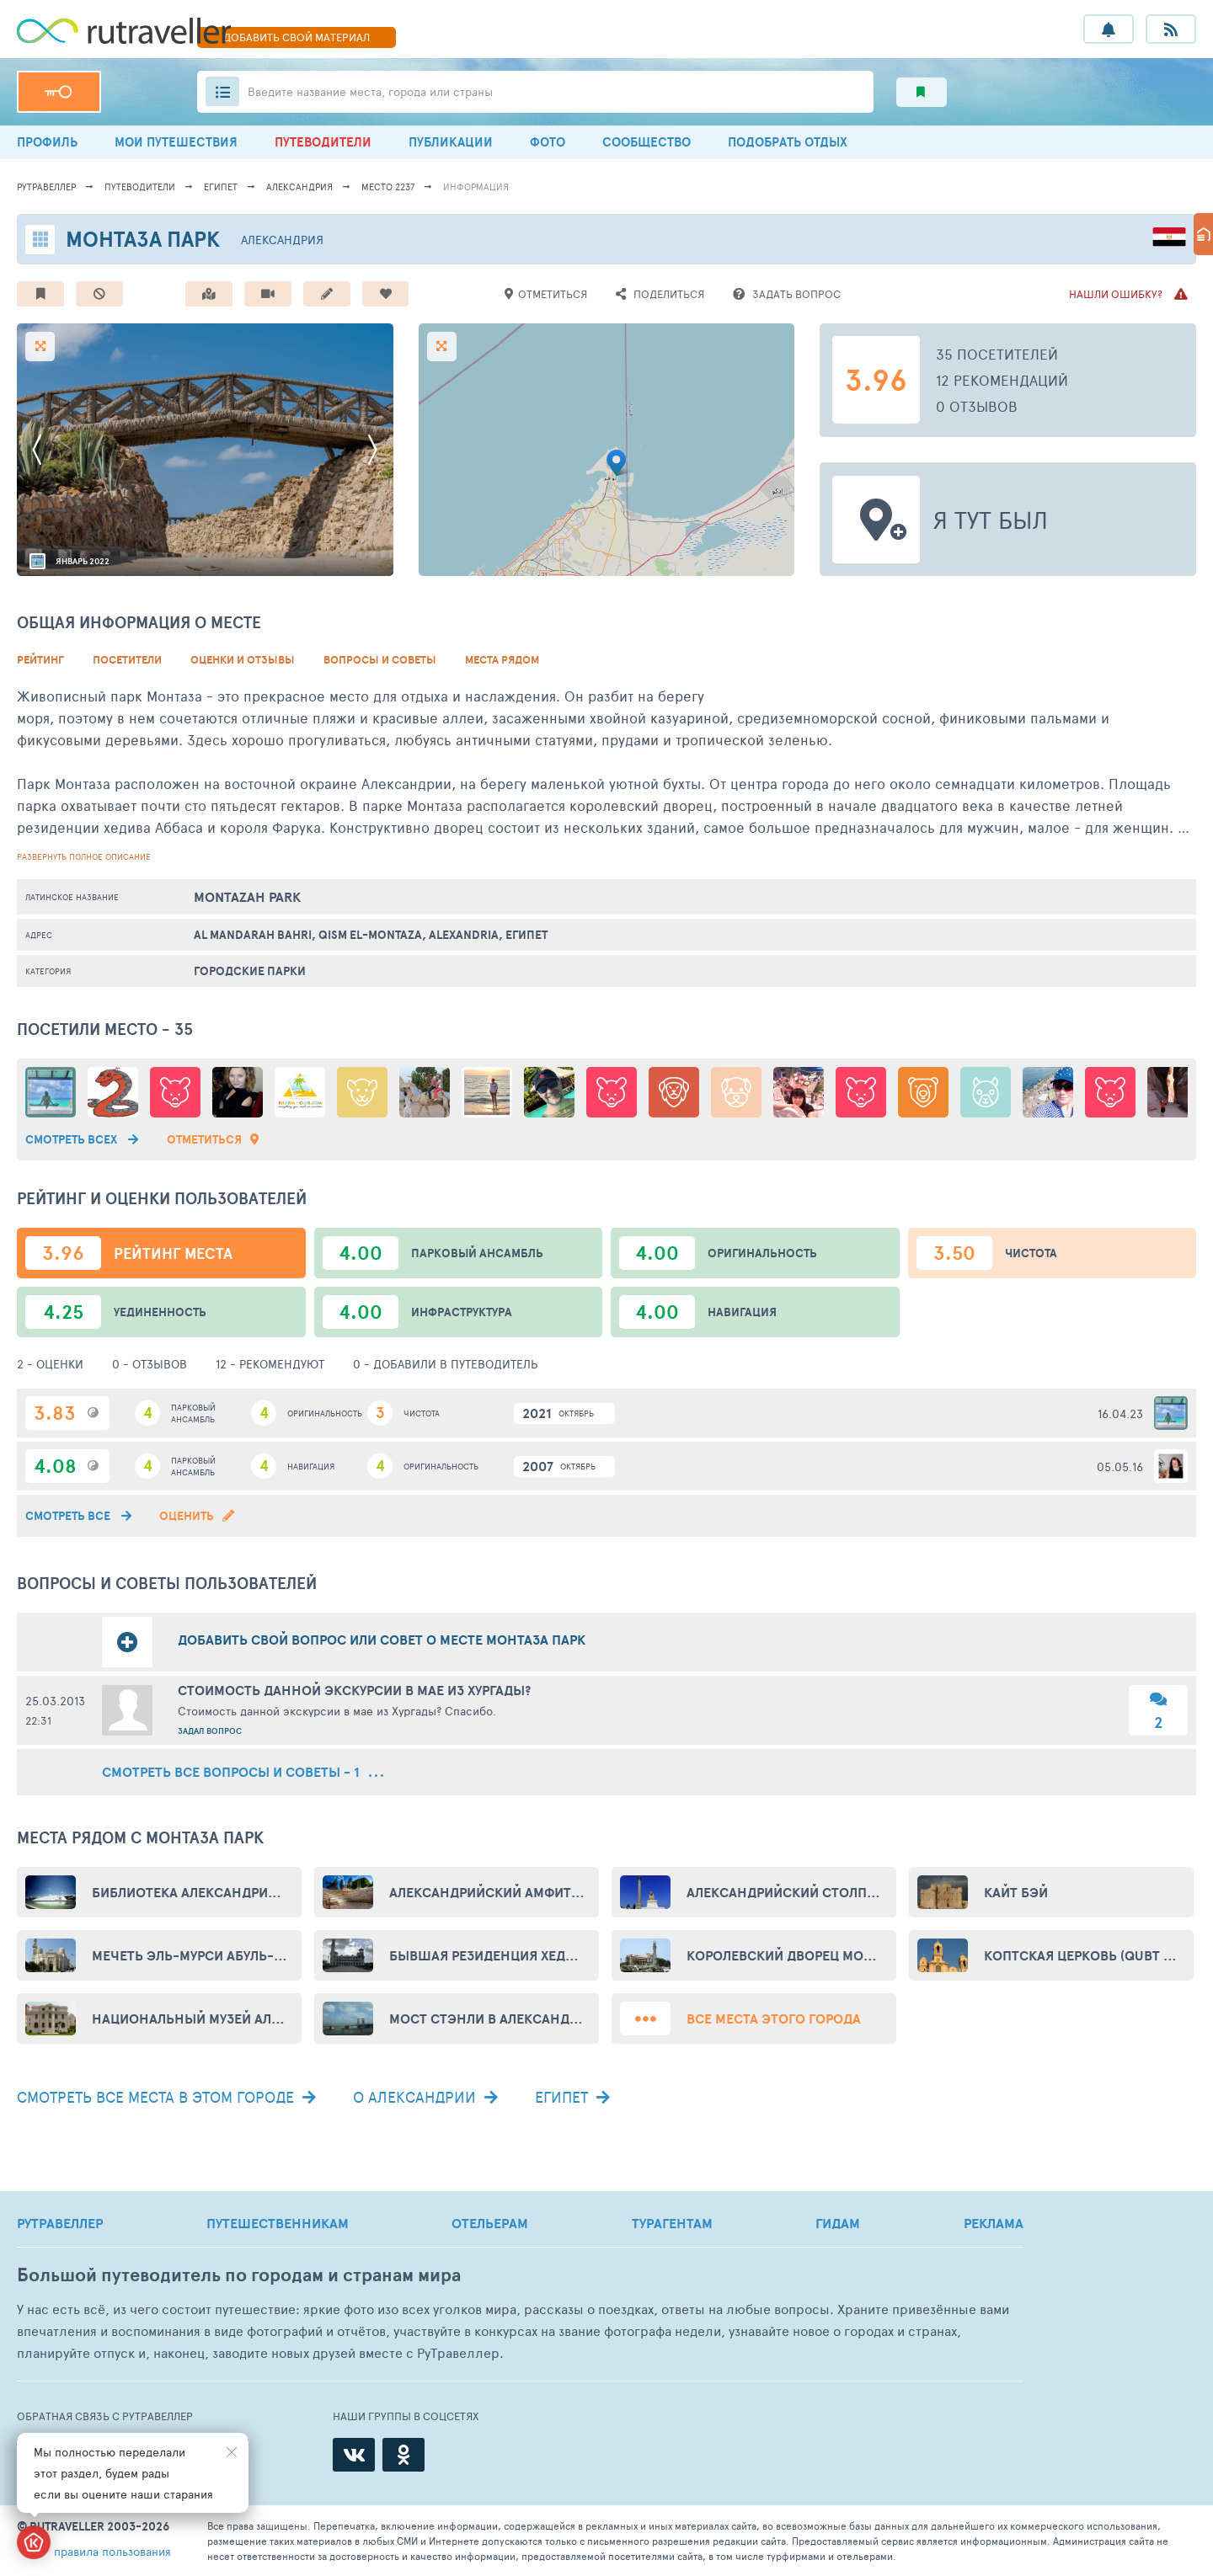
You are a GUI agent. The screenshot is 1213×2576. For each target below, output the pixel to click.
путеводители (139, 186)
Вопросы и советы (379, 660)
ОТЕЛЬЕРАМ (490, 2223)
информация (476, 186)
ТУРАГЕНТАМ (672, 2223)
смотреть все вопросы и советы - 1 (242, 1772)
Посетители (127, 660)
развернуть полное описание (84, 856)
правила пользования (112, 2551)
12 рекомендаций (1002, 380)
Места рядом (502, 660)
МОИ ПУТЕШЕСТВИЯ (176, 142)
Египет (221, 186)
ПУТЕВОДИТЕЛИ (323, 142)
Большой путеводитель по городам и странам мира (239, 2274)
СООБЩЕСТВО (646, 142)
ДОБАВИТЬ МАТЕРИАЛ (296, 37)
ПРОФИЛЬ (47, 142)
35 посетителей (997, 354)
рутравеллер (46, 186)
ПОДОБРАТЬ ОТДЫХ (787, 142)
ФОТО (547, 142)
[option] (205, 449)
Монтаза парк (143, 238)
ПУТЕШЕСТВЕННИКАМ (277, 2223)
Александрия (299, 186)
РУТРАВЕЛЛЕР (60, 2223)
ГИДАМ (837, 2223)
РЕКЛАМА (993, 2223)
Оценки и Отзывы (242, 660)
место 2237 (387, 186)
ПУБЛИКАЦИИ (451, 142)
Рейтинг (40, 660)
